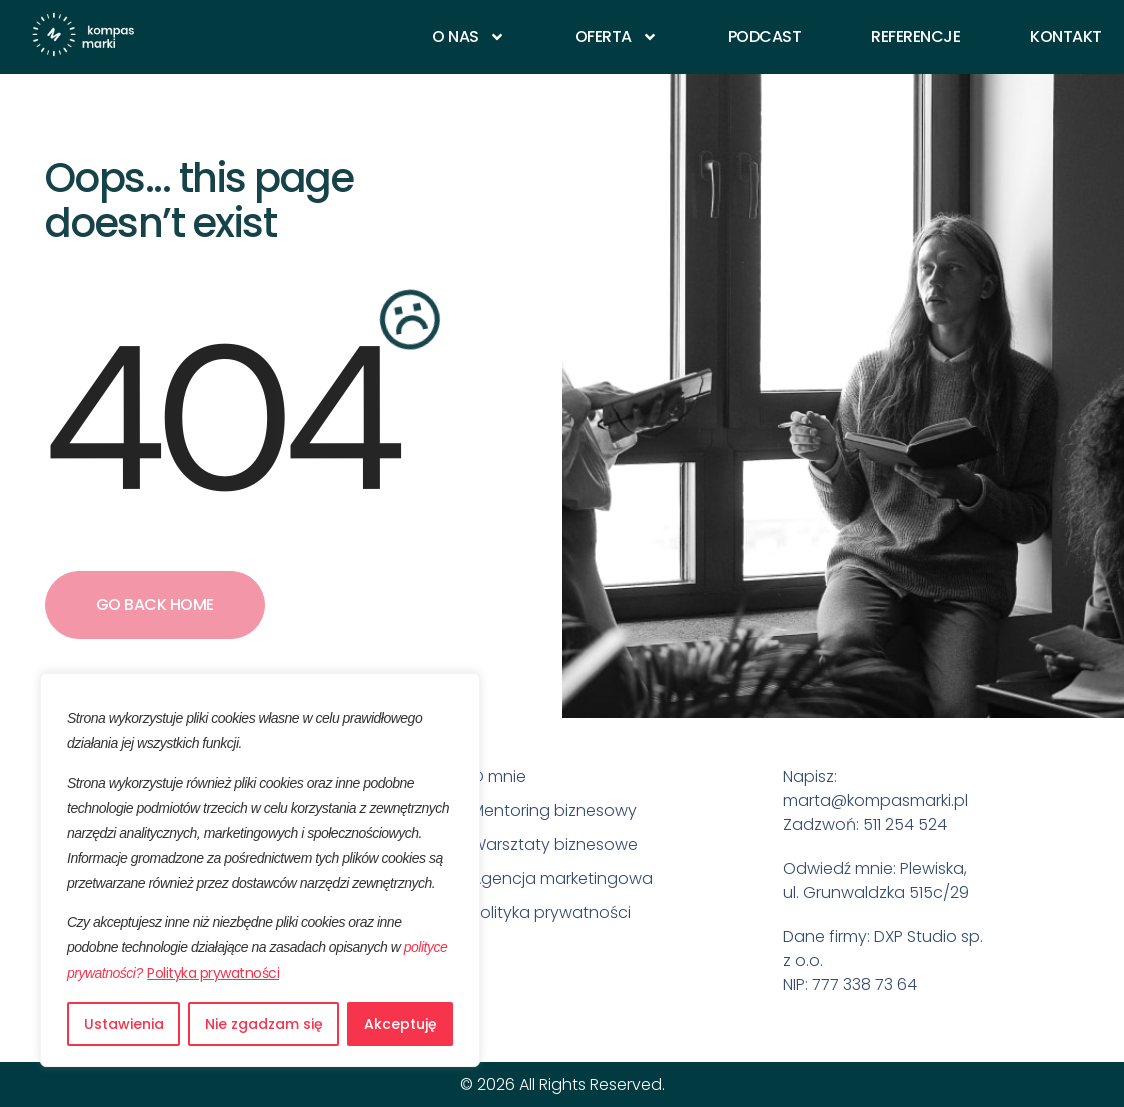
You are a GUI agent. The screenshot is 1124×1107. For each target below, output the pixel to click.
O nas (468, 37)
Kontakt (1066, 37)
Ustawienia (124, 1024)
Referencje (915, 37)
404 (218, 420)
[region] (260, 870)
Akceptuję (400, 1024)
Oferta (616, 37)
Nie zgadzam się (264, 1024)
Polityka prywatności (213, 973)
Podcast (765, 37)
